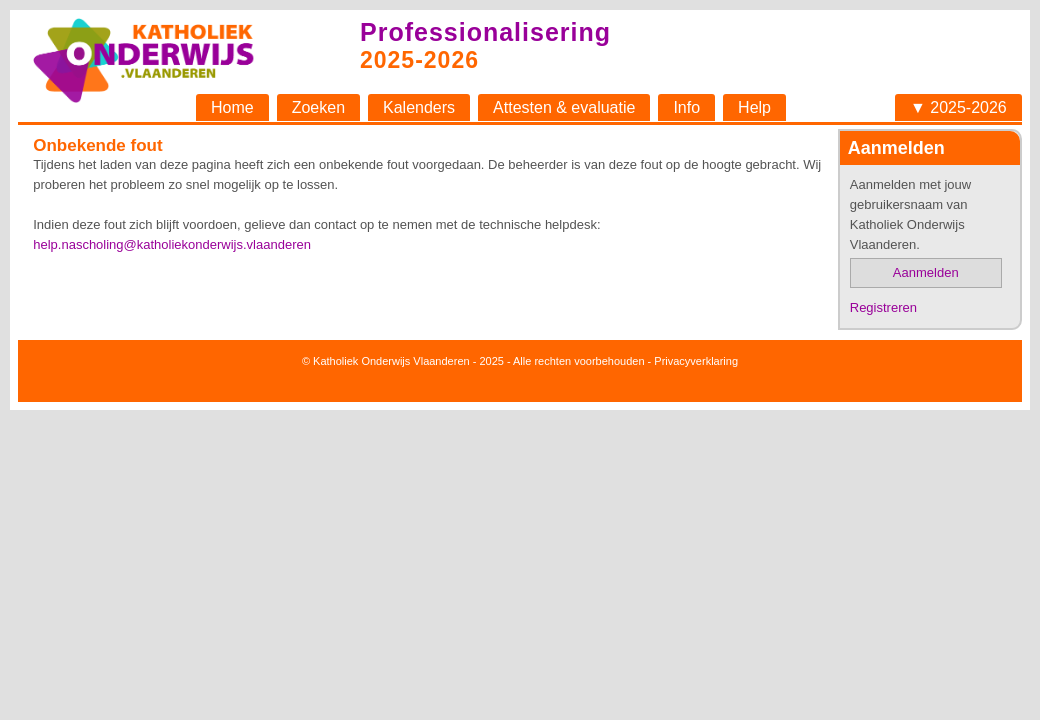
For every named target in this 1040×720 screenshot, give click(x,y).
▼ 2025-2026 (958, 107)
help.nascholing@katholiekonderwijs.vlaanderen (172, 244)
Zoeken (318, 107)
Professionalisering (485, 32)
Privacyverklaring (696, 361)
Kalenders (419, 107)
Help (754, 107)
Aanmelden (926, 272)
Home (232, 107)
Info (686, 107)
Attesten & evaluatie (564, 107)
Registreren (883, 307)
